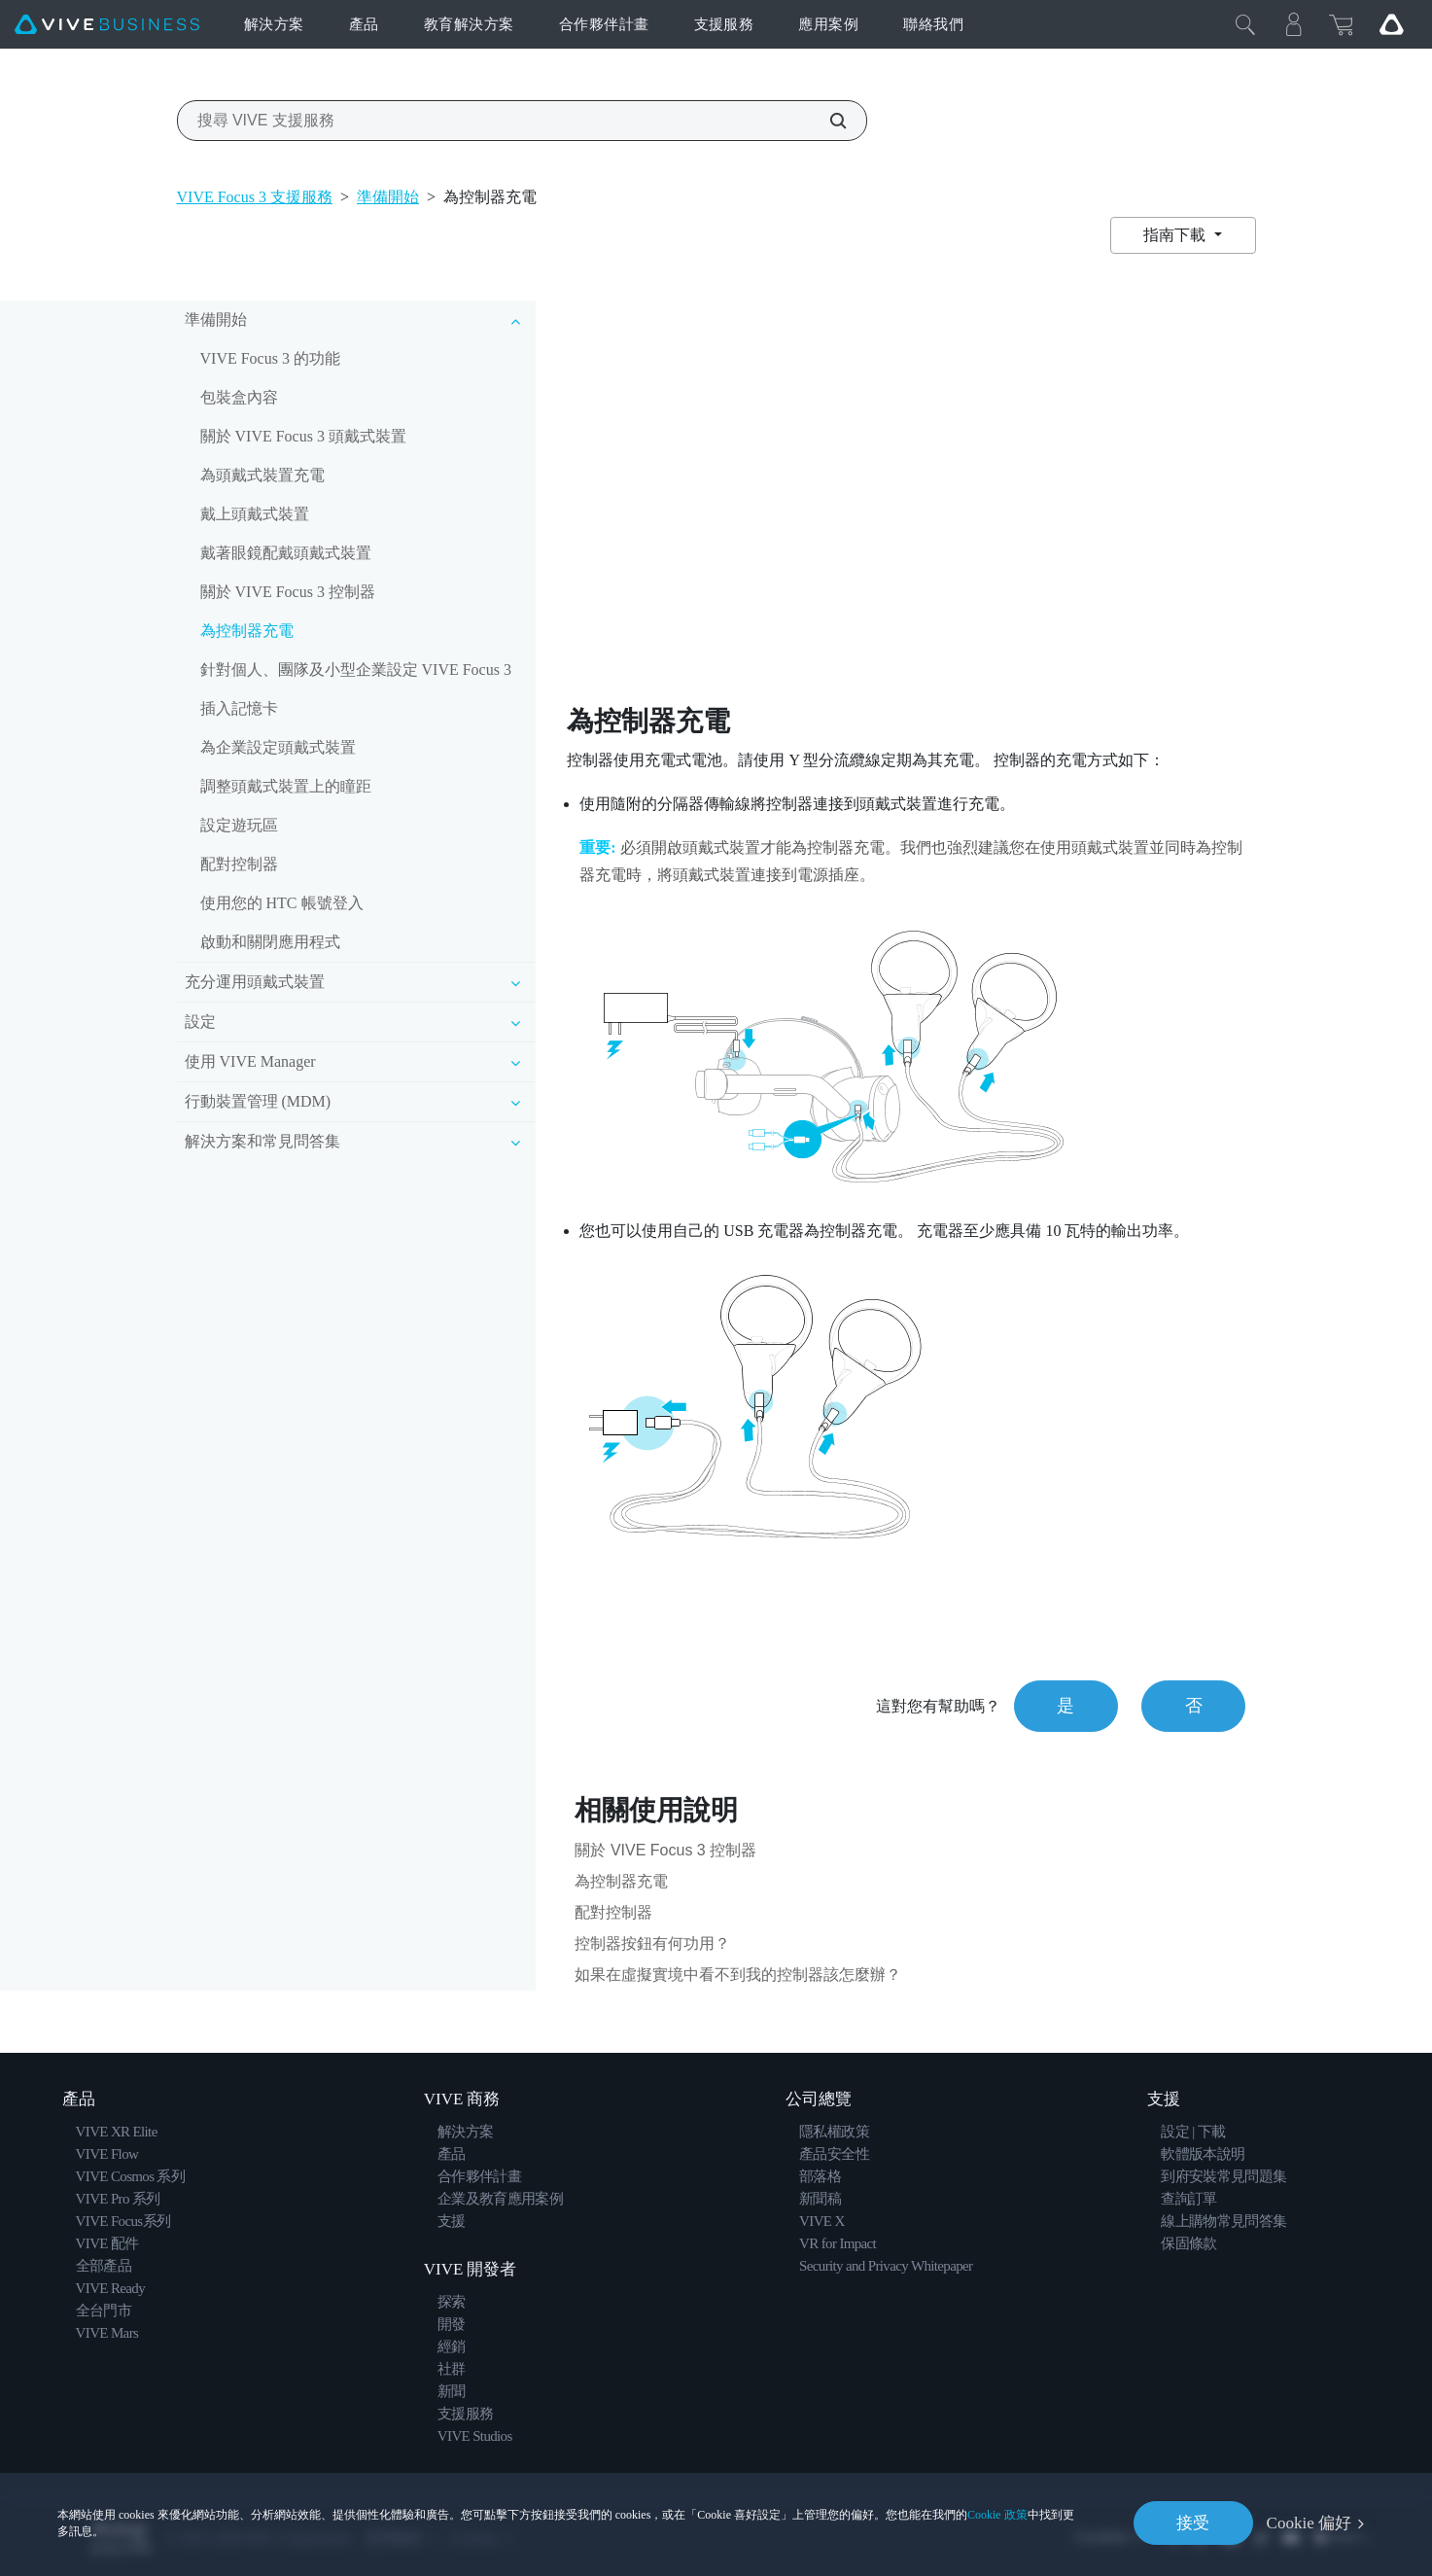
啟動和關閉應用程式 (270, 942)
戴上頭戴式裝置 (254, 514)
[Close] (1245, 24)
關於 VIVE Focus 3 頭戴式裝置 (303, 436)
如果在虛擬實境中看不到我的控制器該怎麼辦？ (738, 1974)
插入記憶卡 (239, 708)
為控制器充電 (247, 630)
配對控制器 (239, 864)
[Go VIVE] (1391, 24)
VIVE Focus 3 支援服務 (254, 197)
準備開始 (388, 197)
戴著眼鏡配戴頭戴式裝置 (285, 553)
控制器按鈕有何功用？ (652, 1943)
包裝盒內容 (239, 397)
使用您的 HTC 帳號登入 (282, 903)
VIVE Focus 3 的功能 (270, 358)
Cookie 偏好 (1309, 2523)
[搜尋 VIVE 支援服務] (827, 120)
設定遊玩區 (239, 825)
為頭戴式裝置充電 (262, 475)
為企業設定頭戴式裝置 (278, 747)
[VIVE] (107, 25)
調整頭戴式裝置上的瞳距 (285, 786)
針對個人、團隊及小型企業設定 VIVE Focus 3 (355, 669)
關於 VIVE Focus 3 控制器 (287, 591)
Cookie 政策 (997, 2514)
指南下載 (1176, 235)
